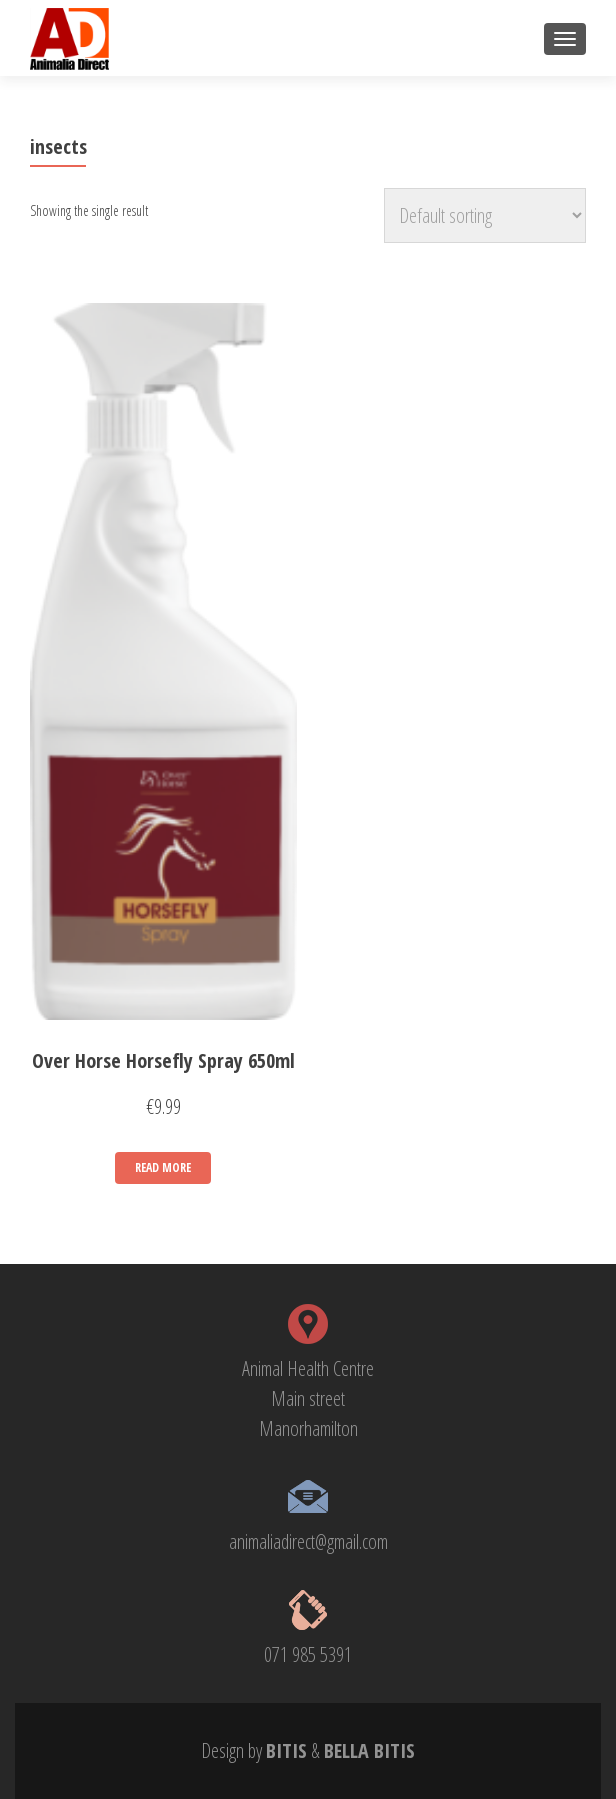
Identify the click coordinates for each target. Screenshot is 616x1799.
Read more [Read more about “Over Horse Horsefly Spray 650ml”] (163, 1167)
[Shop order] (485, 215)
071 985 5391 (308, 1654)
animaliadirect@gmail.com (308, 1541)
